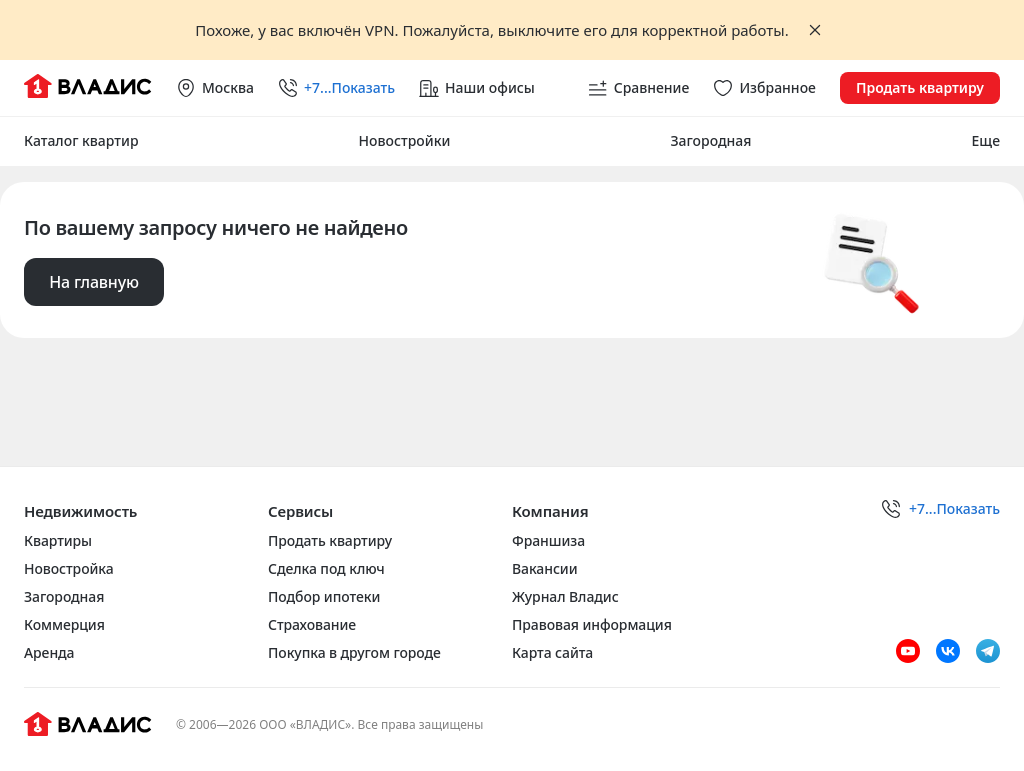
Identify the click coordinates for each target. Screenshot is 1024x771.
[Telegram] (988, 651)
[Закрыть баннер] (815, 30)
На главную (94, 282)
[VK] (948, 651)
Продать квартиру (920, 87)
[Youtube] (908, 651)
